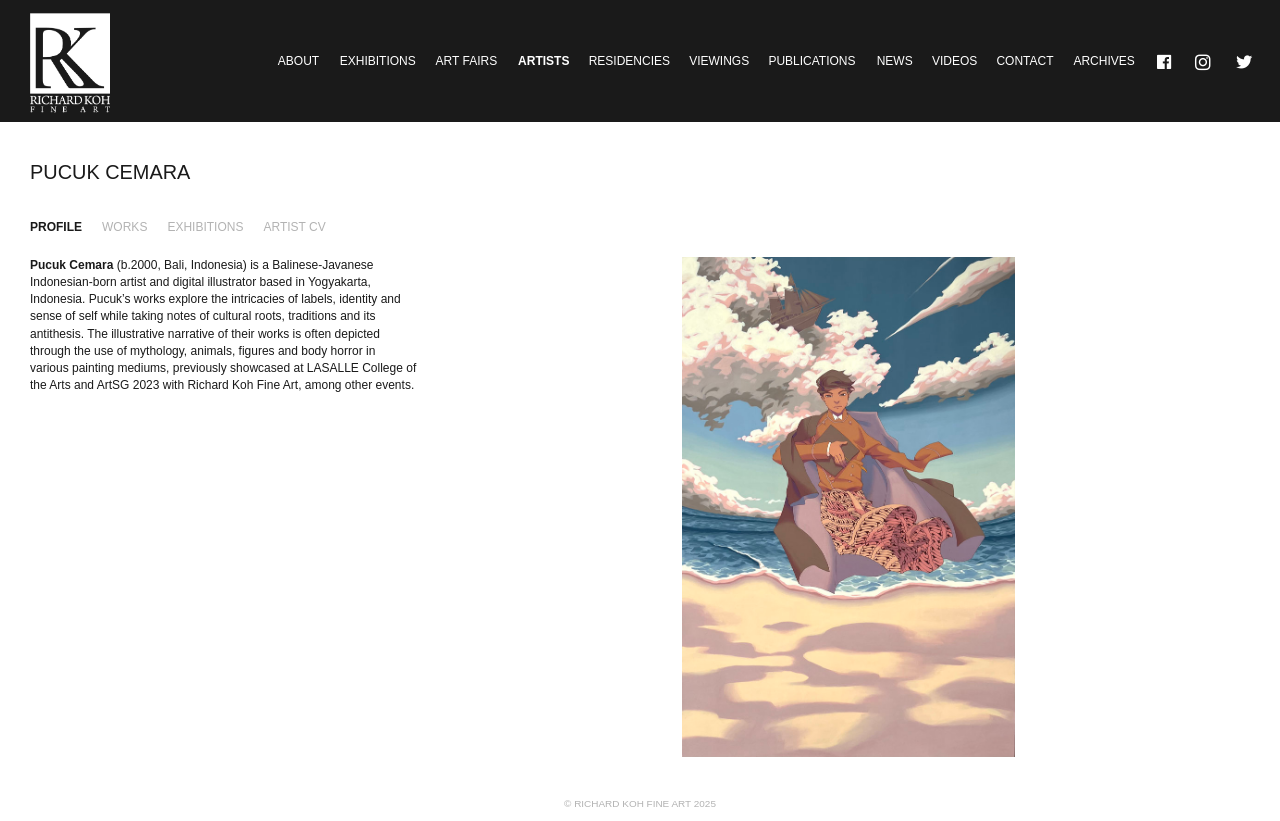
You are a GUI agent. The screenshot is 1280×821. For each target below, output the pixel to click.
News (895, 61)
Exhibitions (378, 61)
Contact (1024, 61)
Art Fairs (467, 61)
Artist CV (294, 227)
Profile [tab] (56, 227)
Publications (811, 61)
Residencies (629, 61)
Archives (1103, 61)
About (298, 61)
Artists (543, 61)
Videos (954, 61)
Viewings (719, 61)
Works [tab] (124, 227)
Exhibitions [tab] (205, 227)
